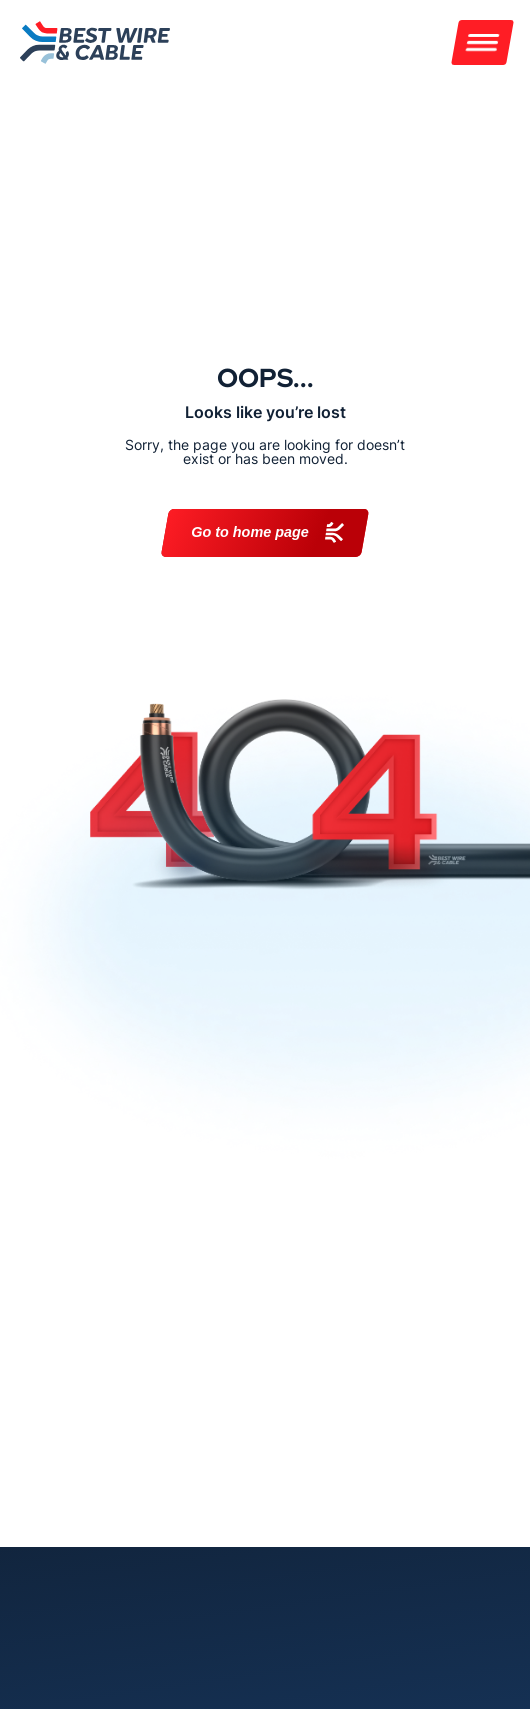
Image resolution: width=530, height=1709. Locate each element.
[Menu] (482, 42)
